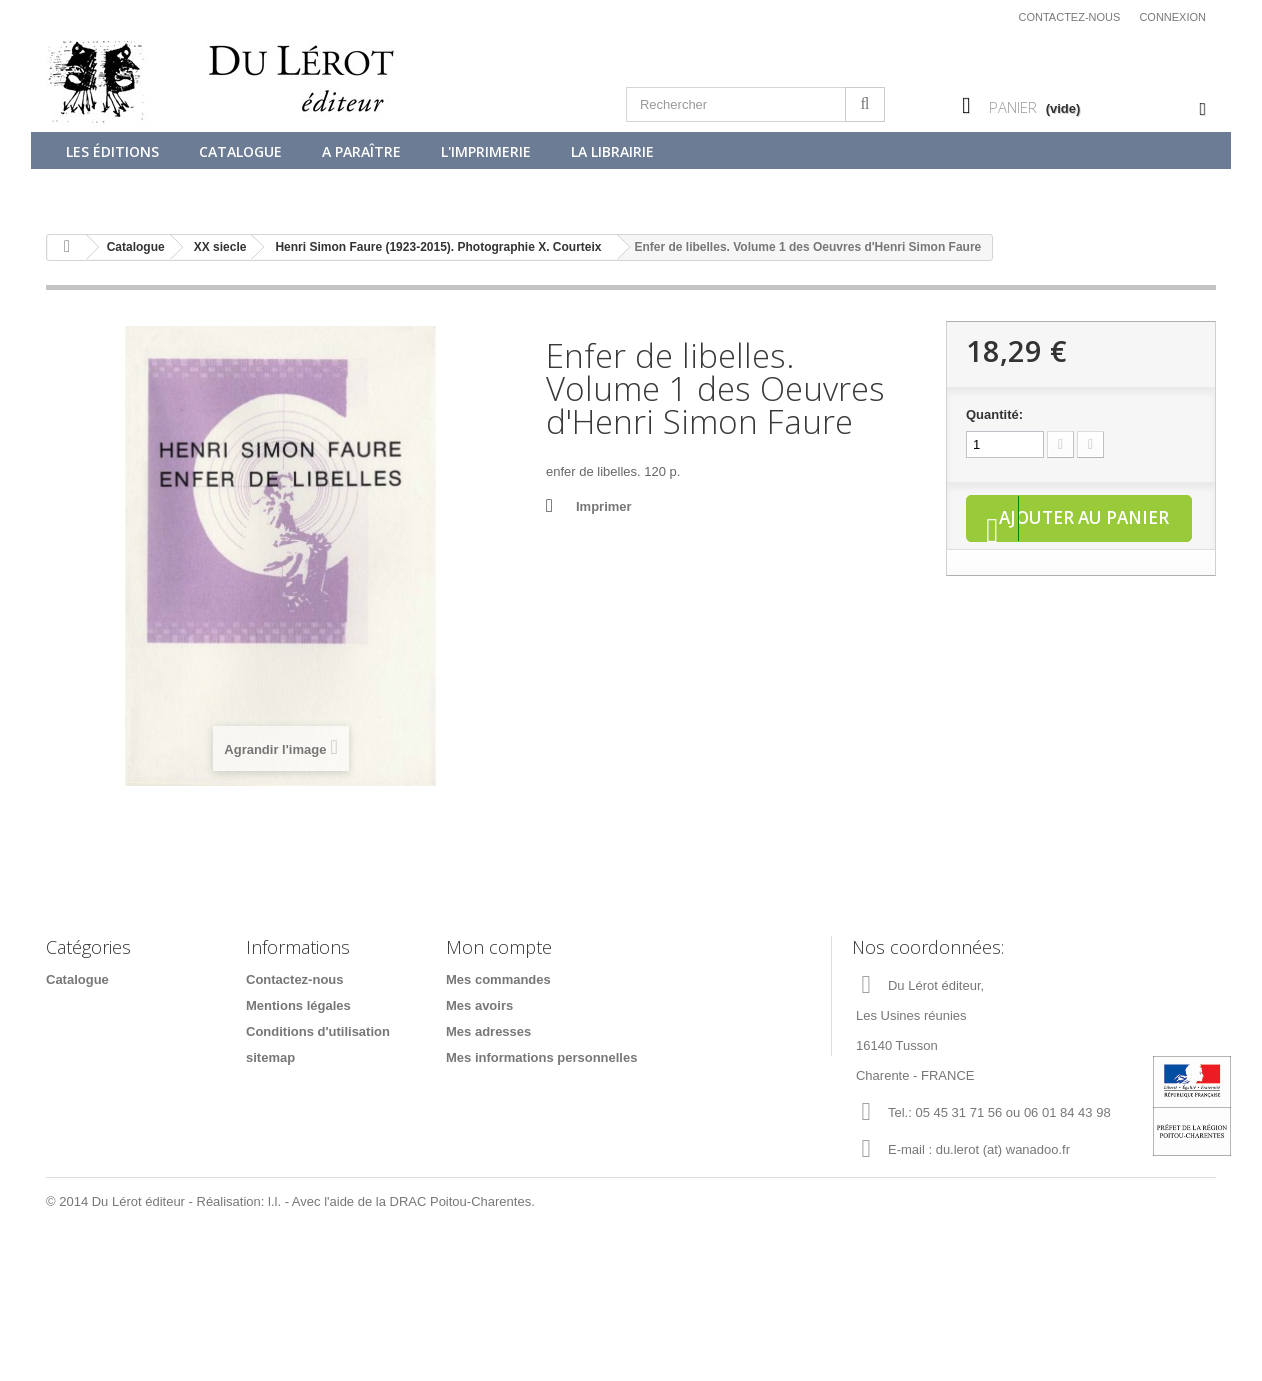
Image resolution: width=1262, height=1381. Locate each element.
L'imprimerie (486, 151)
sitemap (270, 1057)
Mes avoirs (479, 1005)
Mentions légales (298, 1005)
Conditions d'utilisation (318, 1031)
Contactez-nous (1070, 17)
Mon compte (499, 947)
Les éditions (112, 151)
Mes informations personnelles (541, 1057)
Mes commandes (498, 979)
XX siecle (220, 247)
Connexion (1172, 17)
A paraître (361, 151)
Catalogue (240, 151)
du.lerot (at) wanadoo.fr (1003, 1149)
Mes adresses (488, 1031)
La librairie (612, 151)
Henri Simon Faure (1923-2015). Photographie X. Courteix (438, 247)
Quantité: (994, 414)
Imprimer (604, 506)
